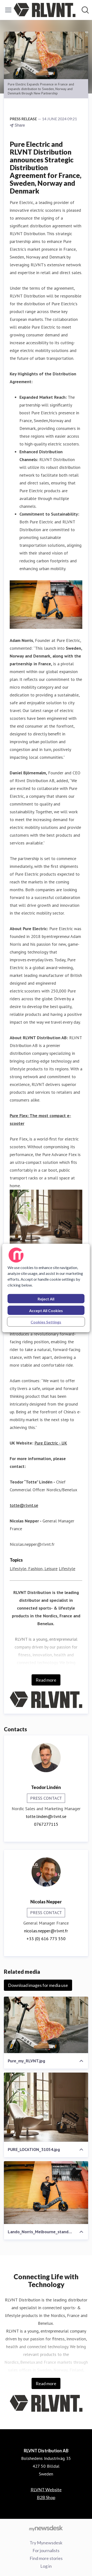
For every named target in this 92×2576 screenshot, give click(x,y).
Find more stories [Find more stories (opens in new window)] (46, 2558)
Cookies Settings (46, 1322)
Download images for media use (38, 1985)
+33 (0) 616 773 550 (46, 1938)
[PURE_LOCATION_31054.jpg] (46, 2107)
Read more (46, 1680)
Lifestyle (67, 1568)
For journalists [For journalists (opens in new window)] (46, 2550)
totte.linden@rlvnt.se (46, 1816)
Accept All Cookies (46, 1310)
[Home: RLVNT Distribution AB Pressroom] (44, 10)
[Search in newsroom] (85, 10)
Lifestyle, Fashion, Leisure (34, 1568)
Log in (46, 2566)
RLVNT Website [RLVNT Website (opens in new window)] (46, 2489)
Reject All (46, 1299)
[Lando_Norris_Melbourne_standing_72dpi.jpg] (46, 2192)
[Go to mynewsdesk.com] (46, 2528)
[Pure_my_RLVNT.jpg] (46, 2025)
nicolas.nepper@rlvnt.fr (46, 1931)
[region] (46, 1288)
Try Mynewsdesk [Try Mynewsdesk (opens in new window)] (46, 2542)
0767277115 (46, 1824)
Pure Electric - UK (50, 1443)
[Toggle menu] (8, 10)
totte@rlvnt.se (24, 1505)
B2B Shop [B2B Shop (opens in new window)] (46, 2497)
